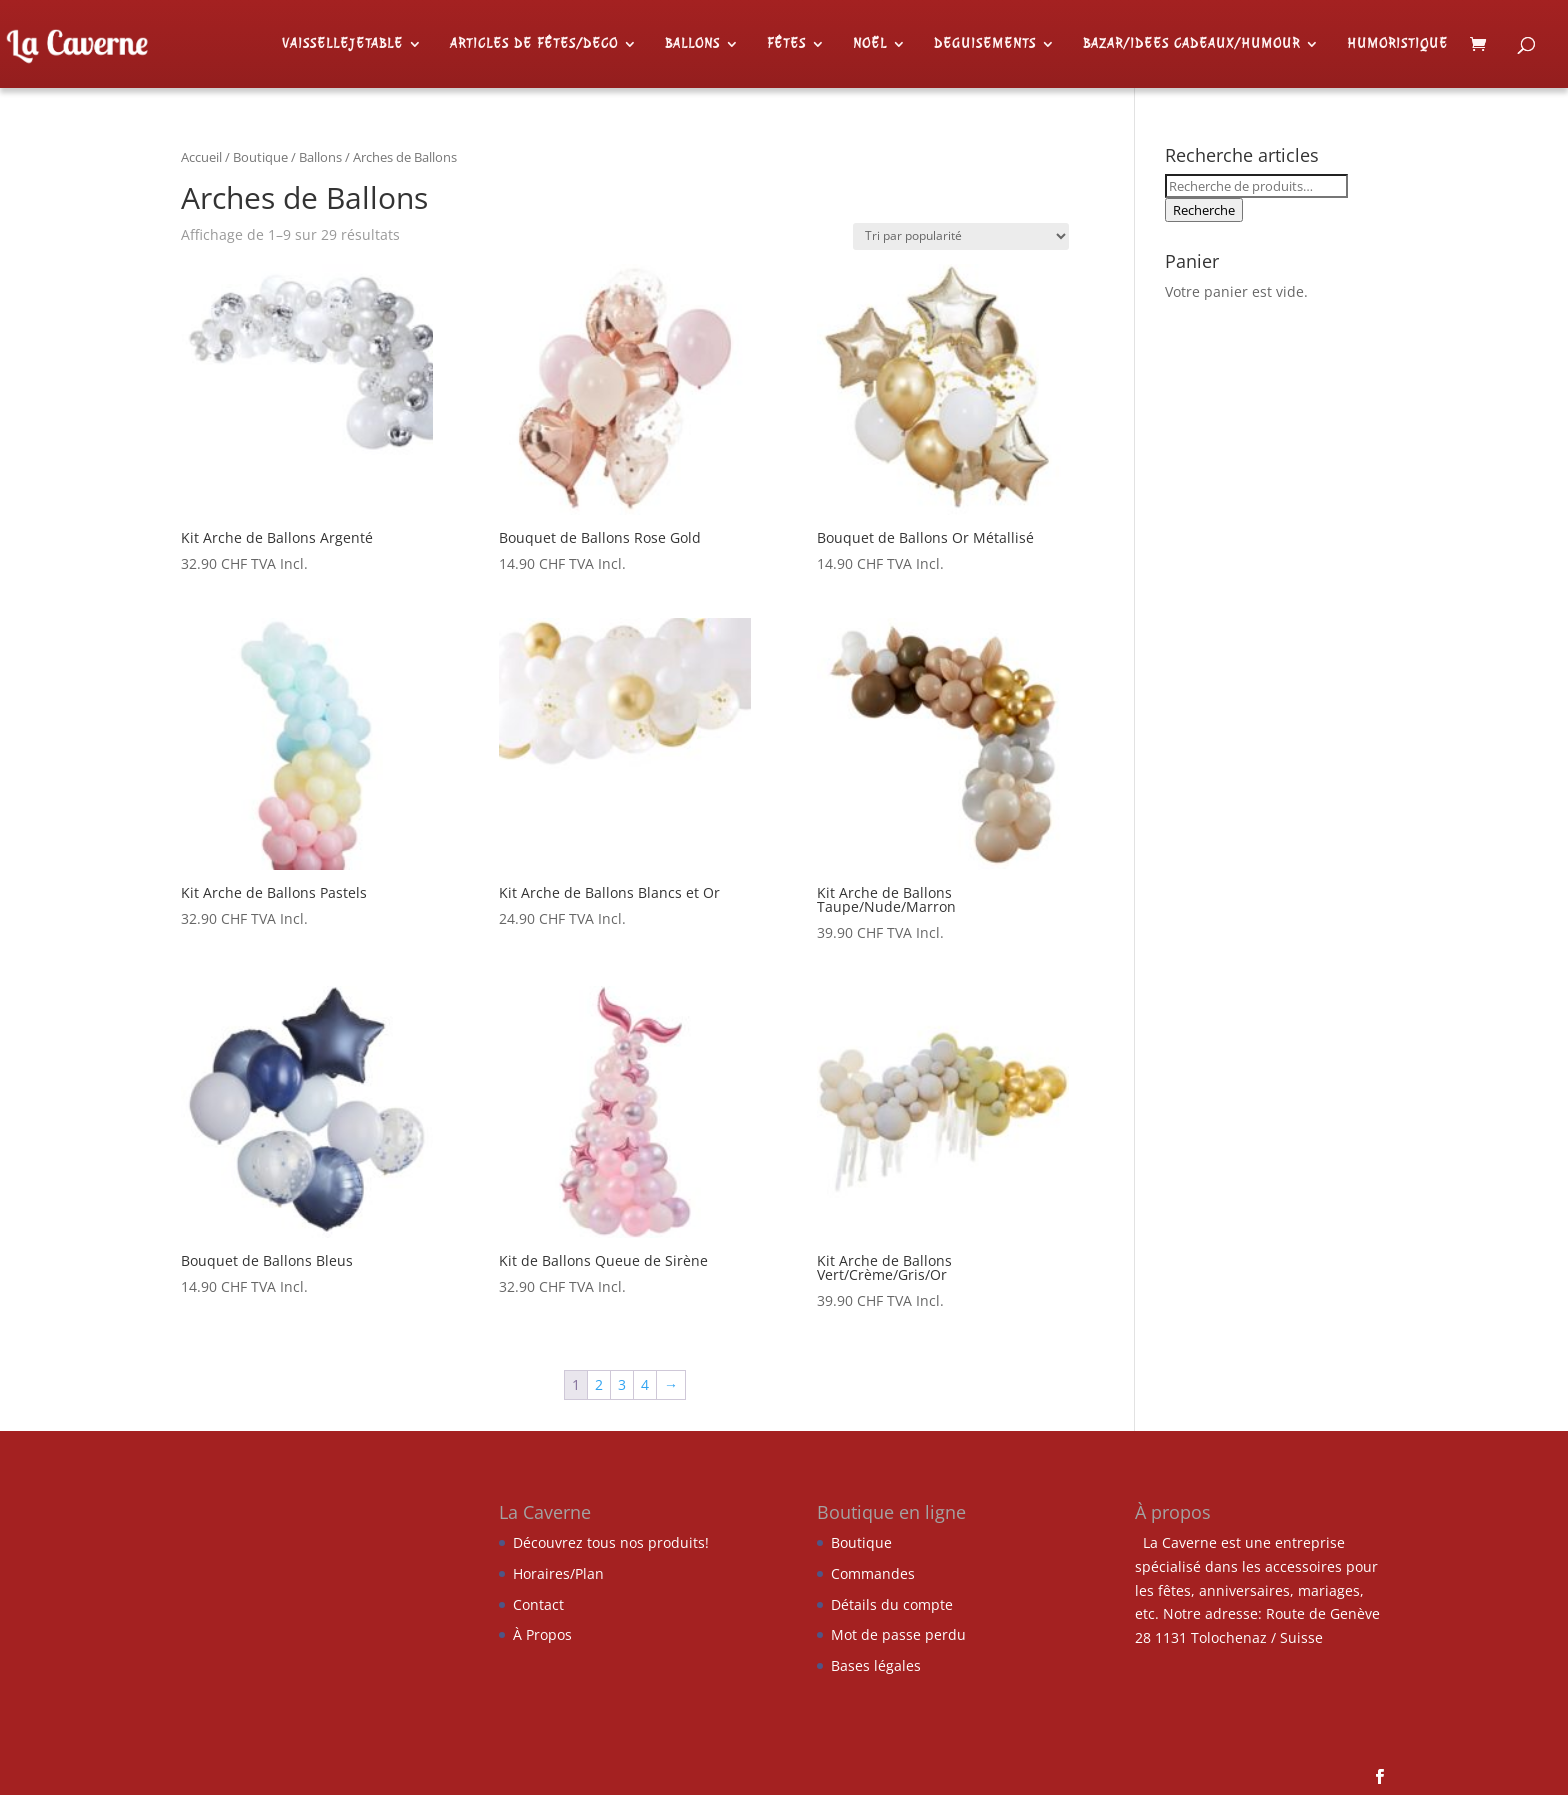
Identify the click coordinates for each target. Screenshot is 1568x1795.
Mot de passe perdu (898, 1634)
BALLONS (692, 44)
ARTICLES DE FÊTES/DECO (534, 44)
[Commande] (961, 236)
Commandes (873, 1573)
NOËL (870, 44)
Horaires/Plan (558, 1573)
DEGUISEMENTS (985, 44)
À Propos (542, 1634)
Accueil (201, 157)
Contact (538, 1604)
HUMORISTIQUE (1397, 44)
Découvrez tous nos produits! (611, 1542)
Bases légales (876, 1665)
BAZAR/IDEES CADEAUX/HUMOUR (1191, 44)
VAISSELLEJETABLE (342, 44)
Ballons (320, 157)
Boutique (260, 157)
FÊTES (786, 44)
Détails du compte (892, 1604)
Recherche (1204, 210)
